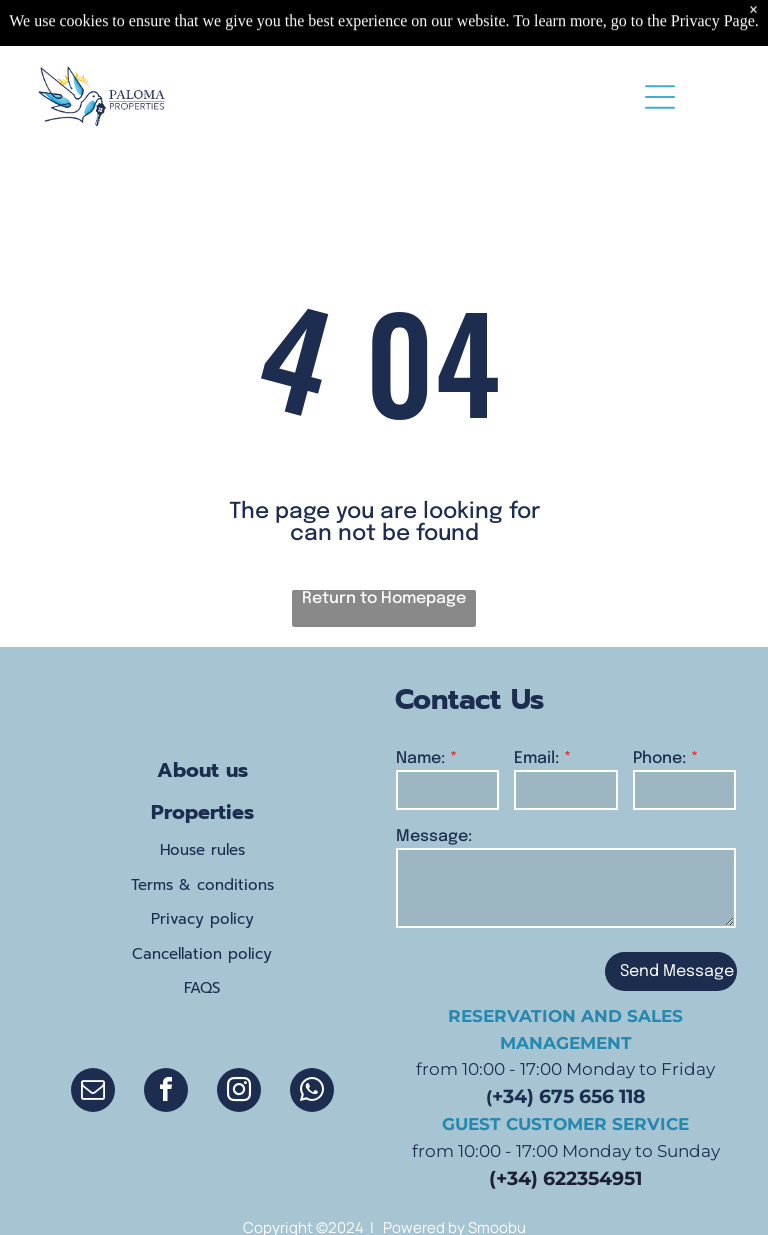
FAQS (202, 988)
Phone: (659, 758)
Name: (420, 758)
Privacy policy (202, 919)
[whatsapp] (312, 1092)
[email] (93, 1092)
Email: (536, 758)
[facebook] (166, 1092)
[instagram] (239, 1092)
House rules (202, 850)
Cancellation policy (202, 954)
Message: (434, 836)
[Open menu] (660, 97)
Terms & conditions (202, 885)
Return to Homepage (384, 598)
